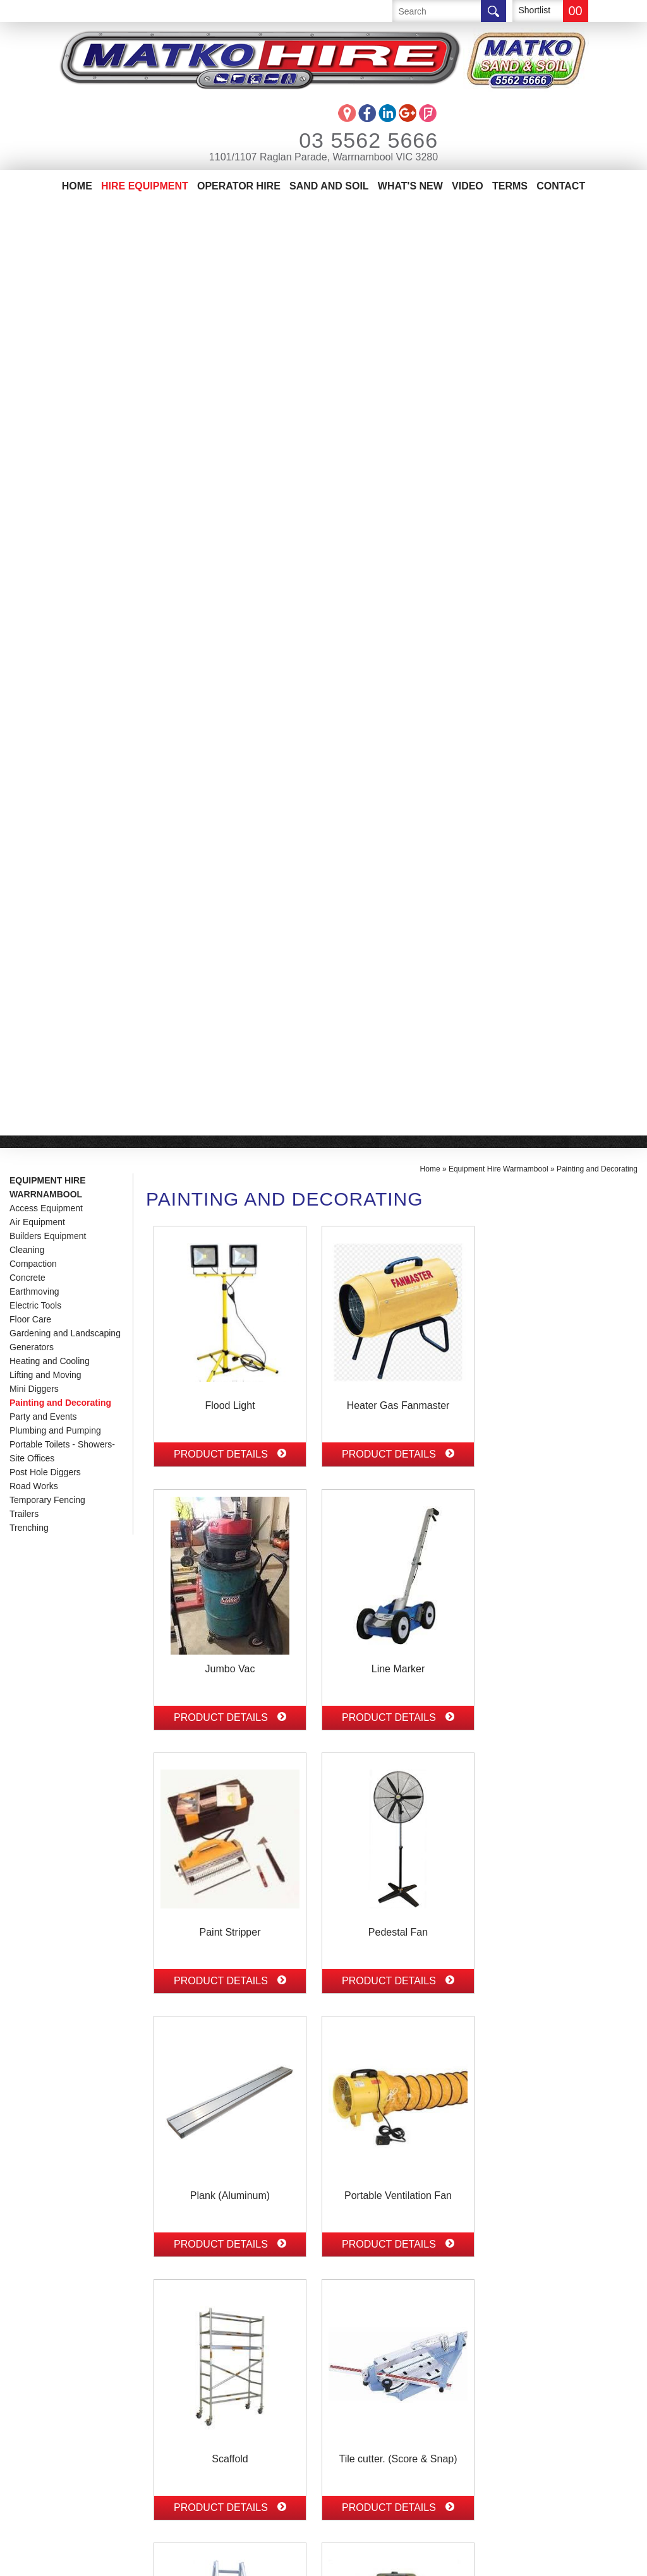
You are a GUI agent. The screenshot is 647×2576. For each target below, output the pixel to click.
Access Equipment (46, 275)
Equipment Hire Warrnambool (47, 255)
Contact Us (38, 2429)
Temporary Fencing (47, 567)
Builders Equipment (47, 303)
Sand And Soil (329, 186)
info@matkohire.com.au (202, 2398)
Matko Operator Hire (66, 2391)
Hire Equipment (144, 186)
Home (77, 186)
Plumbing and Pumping (55, 498)
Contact (560, 186)
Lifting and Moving (45, 442)
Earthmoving (34, 359)
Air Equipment (37, 289)
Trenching (29, 595)
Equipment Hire (50, 2372)
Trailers (24, 581)
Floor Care (30, 386)
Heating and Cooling (49, 428)
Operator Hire (239, 186)
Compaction (33, 331)
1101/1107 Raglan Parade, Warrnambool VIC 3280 (323, 157)
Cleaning (26, 317)
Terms (510, 186)
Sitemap (268, 2559)
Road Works (33, 553)
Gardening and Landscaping (65, 400)
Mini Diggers (34, 456)
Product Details (230, 521)
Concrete (27, 345)
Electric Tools (35, 373)
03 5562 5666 (351, 140)
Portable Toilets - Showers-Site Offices (62, 518)
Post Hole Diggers (45, 539)
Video (467, 186)
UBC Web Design (347, 2559)
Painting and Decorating (60, 470)
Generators (31, 414)
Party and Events (43, 484)
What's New (410, 186)
